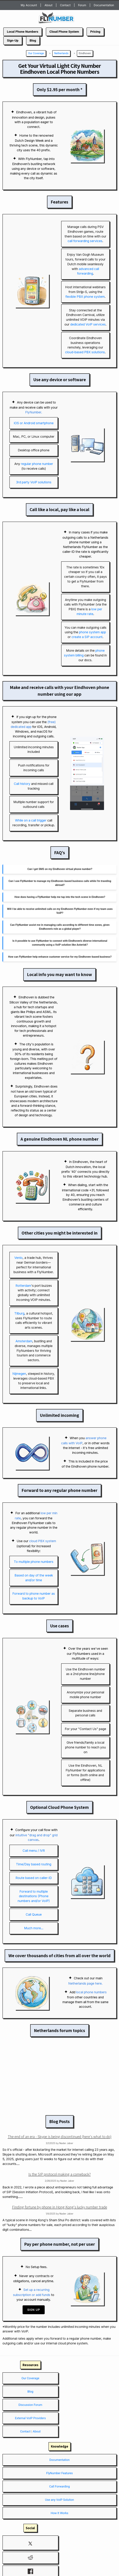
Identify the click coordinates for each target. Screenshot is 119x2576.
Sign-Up (12, 40)
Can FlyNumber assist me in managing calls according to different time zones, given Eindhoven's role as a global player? (59, 926)
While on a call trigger (30, 820)
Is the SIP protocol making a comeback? (59, 2174)
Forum (82, 5)
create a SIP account (87, 637)
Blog (33, 40)
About (48, 5)
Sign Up (33, 2309)
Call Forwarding (59, 2486)
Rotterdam (23, 1286)
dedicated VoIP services (88, 324)
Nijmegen (19, 1374)
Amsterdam (23, 1341)
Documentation (104, 5)
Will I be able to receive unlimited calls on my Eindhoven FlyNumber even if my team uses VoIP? (60, 910)
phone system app (92, 632)
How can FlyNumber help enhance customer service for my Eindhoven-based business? (60, 956)
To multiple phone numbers (33, 1562)
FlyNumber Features (59, 2473)
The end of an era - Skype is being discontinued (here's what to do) (59, 2136)
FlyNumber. (33, 412)
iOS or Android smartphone (34, 423)
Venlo (18, 1258)
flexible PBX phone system (85, 297)
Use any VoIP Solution (59, 2499)
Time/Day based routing (33, 1864)
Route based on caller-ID (33, 1878)
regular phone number (37, 464)
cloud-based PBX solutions (85, 352)
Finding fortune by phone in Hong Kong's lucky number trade (59, 2207)
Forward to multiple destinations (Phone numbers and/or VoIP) (34, 1896)
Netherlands (61, 53)
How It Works (59, 2513)
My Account (29, 5)
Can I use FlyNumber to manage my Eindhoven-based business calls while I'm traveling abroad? (60, 883)
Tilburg (19, 1313)
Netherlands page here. (85, 1983)
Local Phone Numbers (22, 32)
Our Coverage (36, 53)
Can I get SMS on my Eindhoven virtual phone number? (59, 869)
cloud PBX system (42, 1541)
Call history (22, 784)
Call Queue (34, 1914)
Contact (65, 5)
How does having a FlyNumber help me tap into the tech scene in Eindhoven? (60, 897)
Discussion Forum (30, 2405)
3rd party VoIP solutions (33, 482)
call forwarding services (85, 241)
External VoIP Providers (30, 2418)
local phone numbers (91, 1992)
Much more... (33, 1928)
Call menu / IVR (34, 1851)
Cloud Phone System (64, 32)
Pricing (95, 32)
